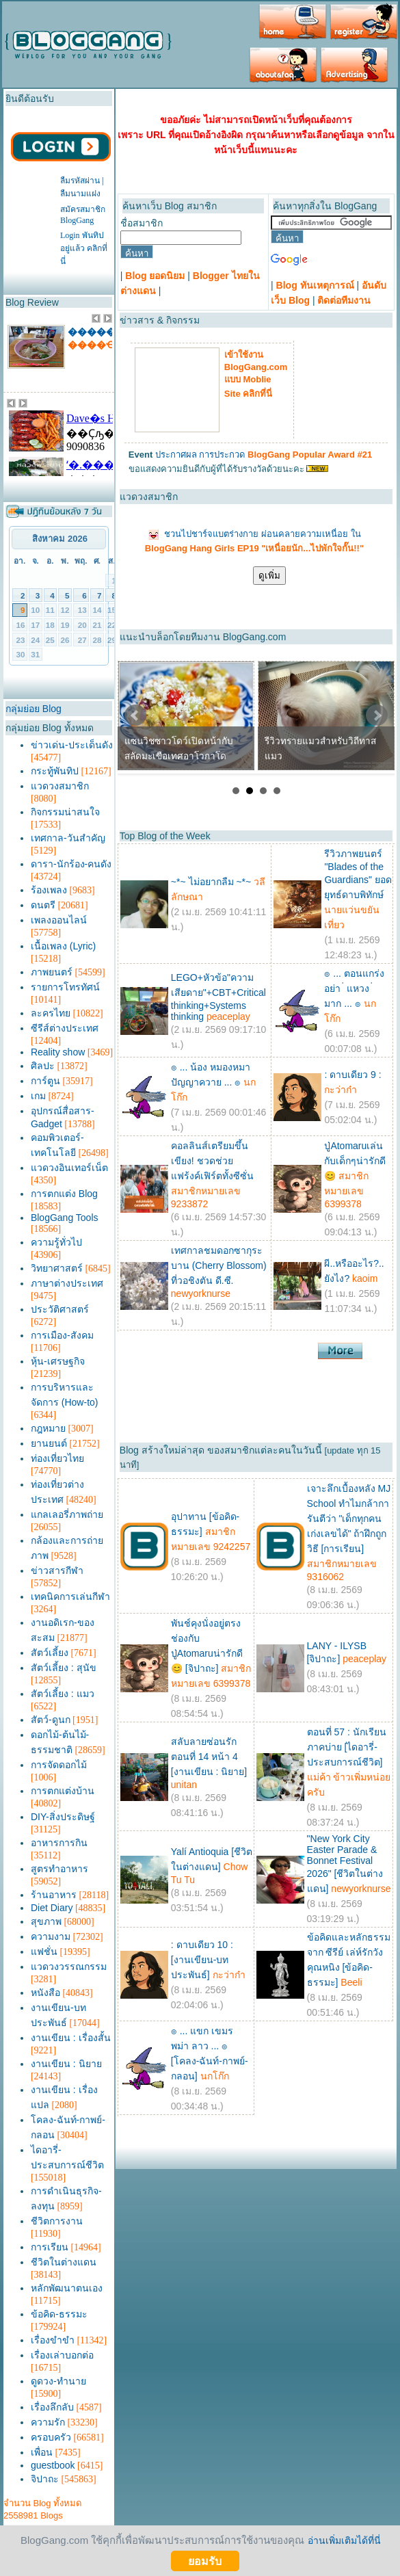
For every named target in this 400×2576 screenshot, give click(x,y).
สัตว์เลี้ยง (49, 1652)
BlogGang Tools (64, 1217)
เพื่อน (42, 2452)
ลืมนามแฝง (80, 193)
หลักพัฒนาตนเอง (67, 2288)
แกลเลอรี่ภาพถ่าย (67, 1514)
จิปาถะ (45, 2478)
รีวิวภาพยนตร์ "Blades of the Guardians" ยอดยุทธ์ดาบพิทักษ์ (357, 874)
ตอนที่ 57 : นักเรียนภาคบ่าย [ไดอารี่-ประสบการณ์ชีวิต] (346, 1746)
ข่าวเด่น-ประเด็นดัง (72, 744)
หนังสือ (45, 1992)
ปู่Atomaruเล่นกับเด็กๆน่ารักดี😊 (355, 1160)
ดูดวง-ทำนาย (58, 2381)
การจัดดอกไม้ (59, 1764)
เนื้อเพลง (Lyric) (63, 946)
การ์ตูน (45, 1080)
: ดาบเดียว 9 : (352, 1074)
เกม (38, 1095)
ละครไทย (50, 1013)
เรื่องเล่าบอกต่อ (62, 2355)
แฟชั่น (44, 1951)
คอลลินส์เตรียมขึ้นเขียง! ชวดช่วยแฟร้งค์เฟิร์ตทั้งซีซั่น (212, 1160)
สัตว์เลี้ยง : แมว (62, 1693)
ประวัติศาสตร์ (60, 1309)
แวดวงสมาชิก (60, 785)
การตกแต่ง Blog (64, 1193)
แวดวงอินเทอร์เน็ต (69, 1167)
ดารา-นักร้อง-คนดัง (71, 863)
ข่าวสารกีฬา (57, 1570)
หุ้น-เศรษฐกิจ (58, 1361)
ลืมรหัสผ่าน (80, 180)
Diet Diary (51, 1907)
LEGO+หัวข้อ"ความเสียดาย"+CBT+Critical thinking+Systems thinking (218, 997)
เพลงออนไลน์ (59, 920)
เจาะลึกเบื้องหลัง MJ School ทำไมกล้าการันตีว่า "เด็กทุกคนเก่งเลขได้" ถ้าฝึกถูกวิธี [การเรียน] (349, 1518)
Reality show (58, 1052)
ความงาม (50, 1936)
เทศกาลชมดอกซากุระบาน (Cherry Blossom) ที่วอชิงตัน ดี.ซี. (219, 1265)
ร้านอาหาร (54, 1894)
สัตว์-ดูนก (50, 1719)
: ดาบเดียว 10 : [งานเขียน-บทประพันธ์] (202, 1959)
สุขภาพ (46, 1921)
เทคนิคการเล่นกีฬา (70, 1596)
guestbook (53, 2465)
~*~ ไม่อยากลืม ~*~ (211, 881)
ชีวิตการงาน (57, 2221)
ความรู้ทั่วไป (56, 1242)
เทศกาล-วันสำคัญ (68, 837)
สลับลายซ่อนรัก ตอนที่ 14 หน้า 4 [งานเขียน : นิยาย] (209, 1756)
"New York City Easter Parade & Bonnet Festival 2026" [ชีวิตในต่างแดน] (345, 1863)
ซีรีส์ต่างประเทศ (64, 1028)
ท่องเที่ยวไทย (57, 1458)
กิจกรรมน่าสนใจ (65, 811)
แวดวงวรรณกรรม (69, 1966)
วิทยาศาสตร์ (57, 1268)
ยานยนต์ (49, 1443)
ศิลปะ (43, 1065)
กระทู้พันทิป (55, 770)
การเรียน (49, 2247)
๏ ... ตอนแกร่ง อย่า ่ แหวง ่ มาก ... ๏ (354, 988)
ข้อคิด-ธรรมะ (59, 2314)
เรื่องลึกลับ (52, 2407)
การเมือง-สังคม (62, 1335)
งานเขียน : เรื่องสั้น (71, 2037)
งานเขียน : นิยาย (66, 2063)
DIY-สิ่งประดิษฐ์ (63, 1816)
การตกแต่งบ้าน (62, 1790)
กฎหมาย (48, 1428)
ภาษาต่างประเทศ (67, 1283)
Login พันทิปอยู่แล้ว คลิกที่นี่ (83, 248)
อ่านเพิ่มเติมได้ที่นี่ (344, 2540)
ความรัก (48, 2422)
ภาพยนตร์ (51, 972)
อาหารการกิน (59, 1842)
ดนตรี (43, 904)
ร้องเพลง (49, 889)
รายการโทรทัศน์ (65, 987)
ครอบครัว (51, 2437)
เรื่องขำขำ (53, 2340)
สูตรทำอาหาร (59, 1868)
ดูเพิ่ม (269, 575)
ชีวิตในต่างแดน (63, 2262)
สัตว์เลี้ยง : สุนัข (63, 1667)
